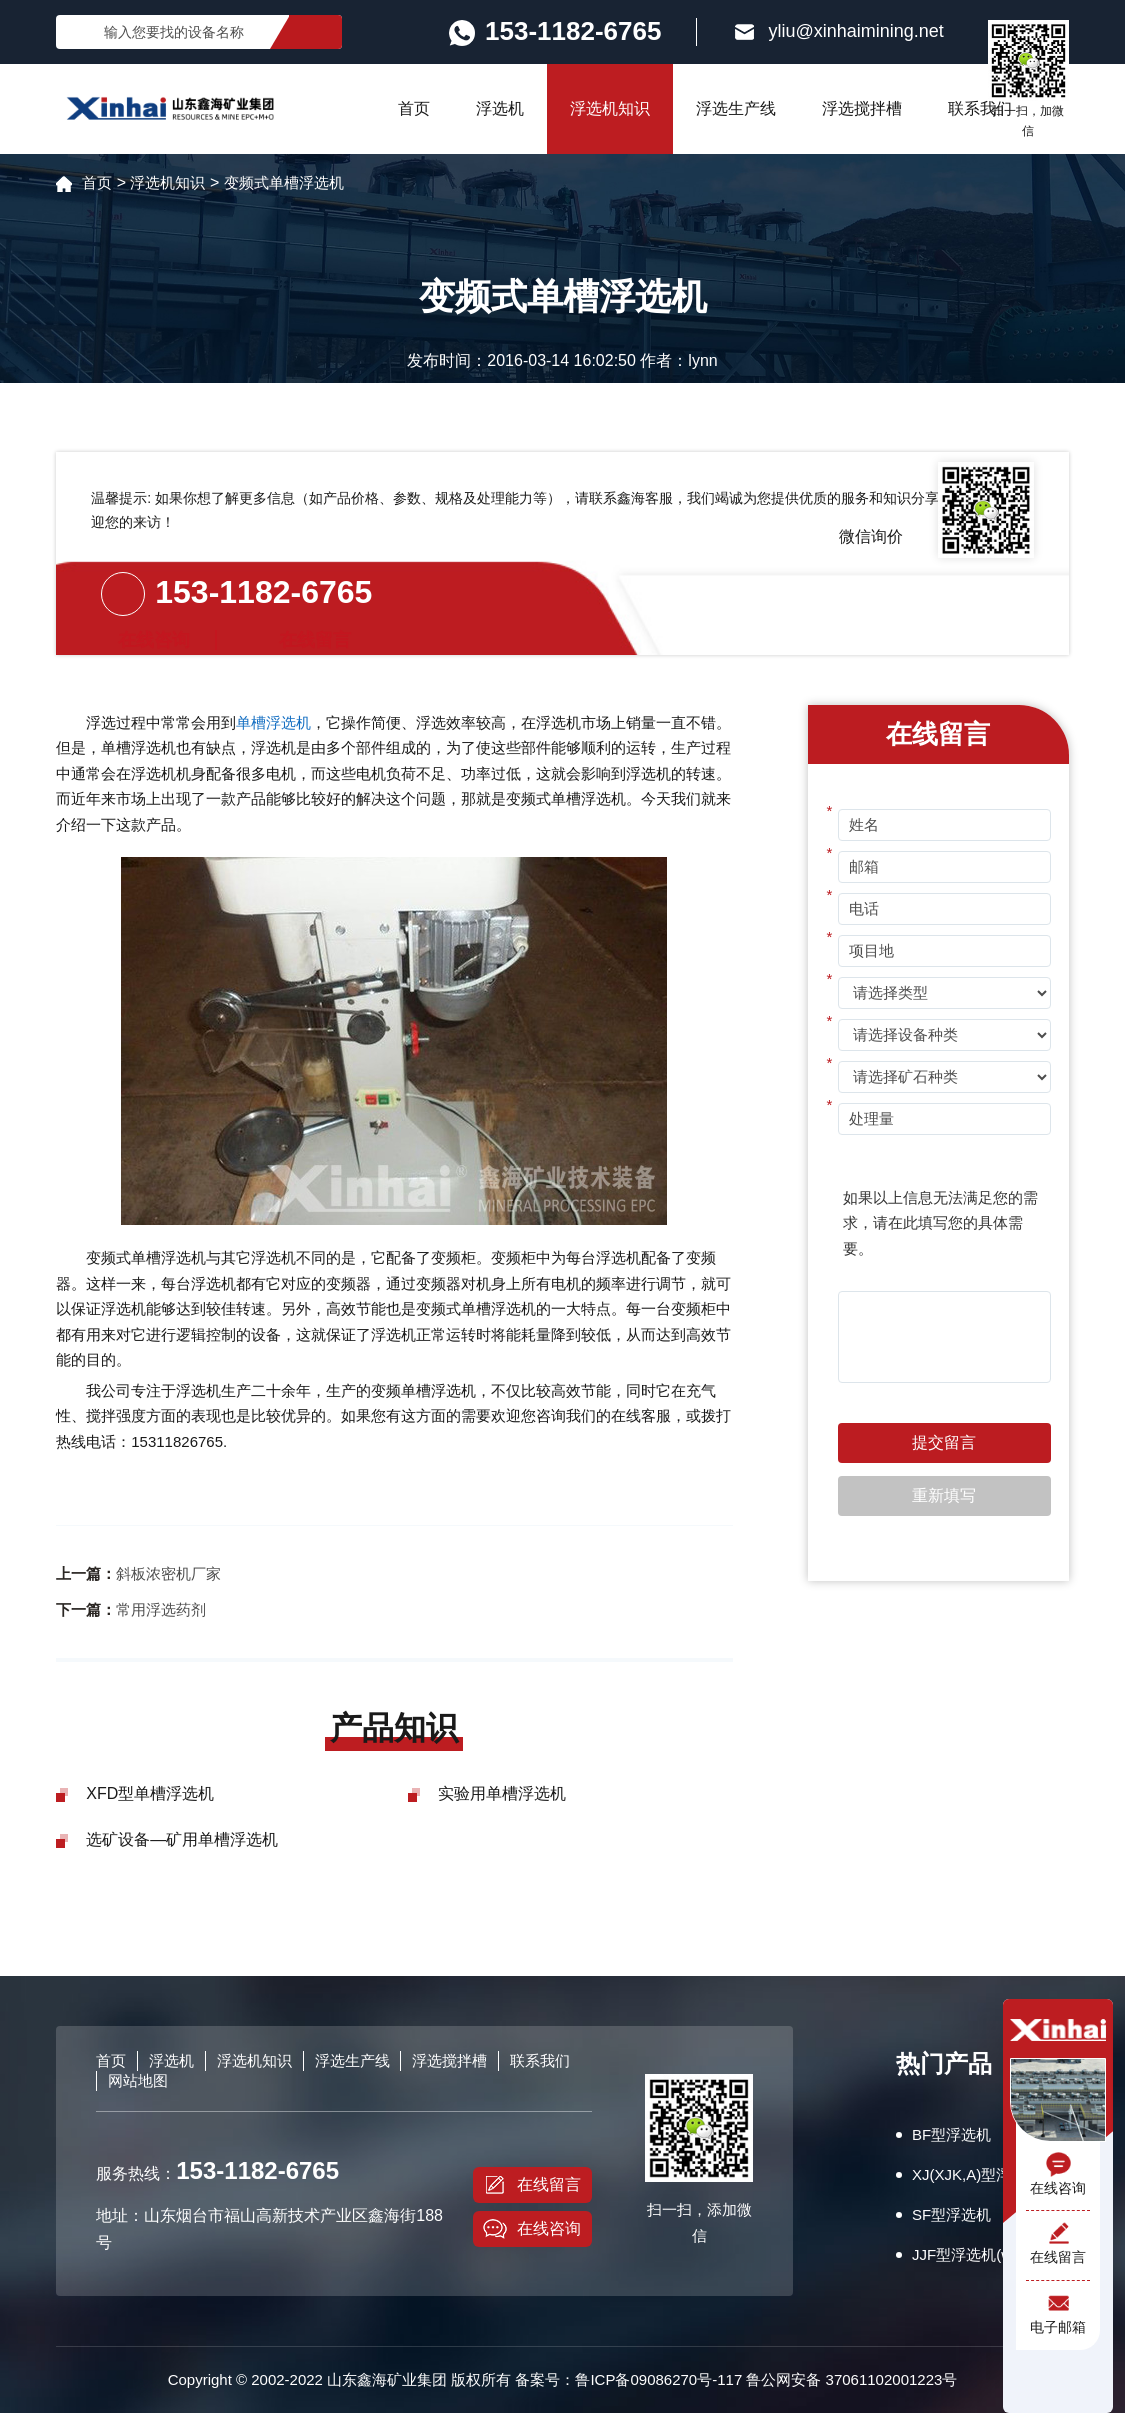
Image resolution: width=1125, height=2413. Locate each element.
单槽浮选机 (273, 722)
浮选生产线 (736, 108)
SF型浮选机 (951, 2214)
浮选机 (500, 108)
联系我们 (980, 108)
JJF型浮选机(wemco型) (990, 2254)
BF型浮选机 (951, 2134)
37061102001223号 (892, 2379)
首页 (414, 108)
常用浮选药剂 (161, 1609)
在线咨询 (532, 2229)
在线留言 (532, 2185)
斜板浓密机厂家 (168, 1573)
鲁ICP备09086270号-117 (658, 2379)
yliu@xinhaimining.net (837, 32)
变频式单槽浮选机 (284, 182)
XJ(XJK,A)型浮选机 (976, 2174)
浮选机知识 (610, 108)
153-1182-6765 (263, 592)
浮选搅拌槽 (862, 108)
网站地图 (138, 2080)
